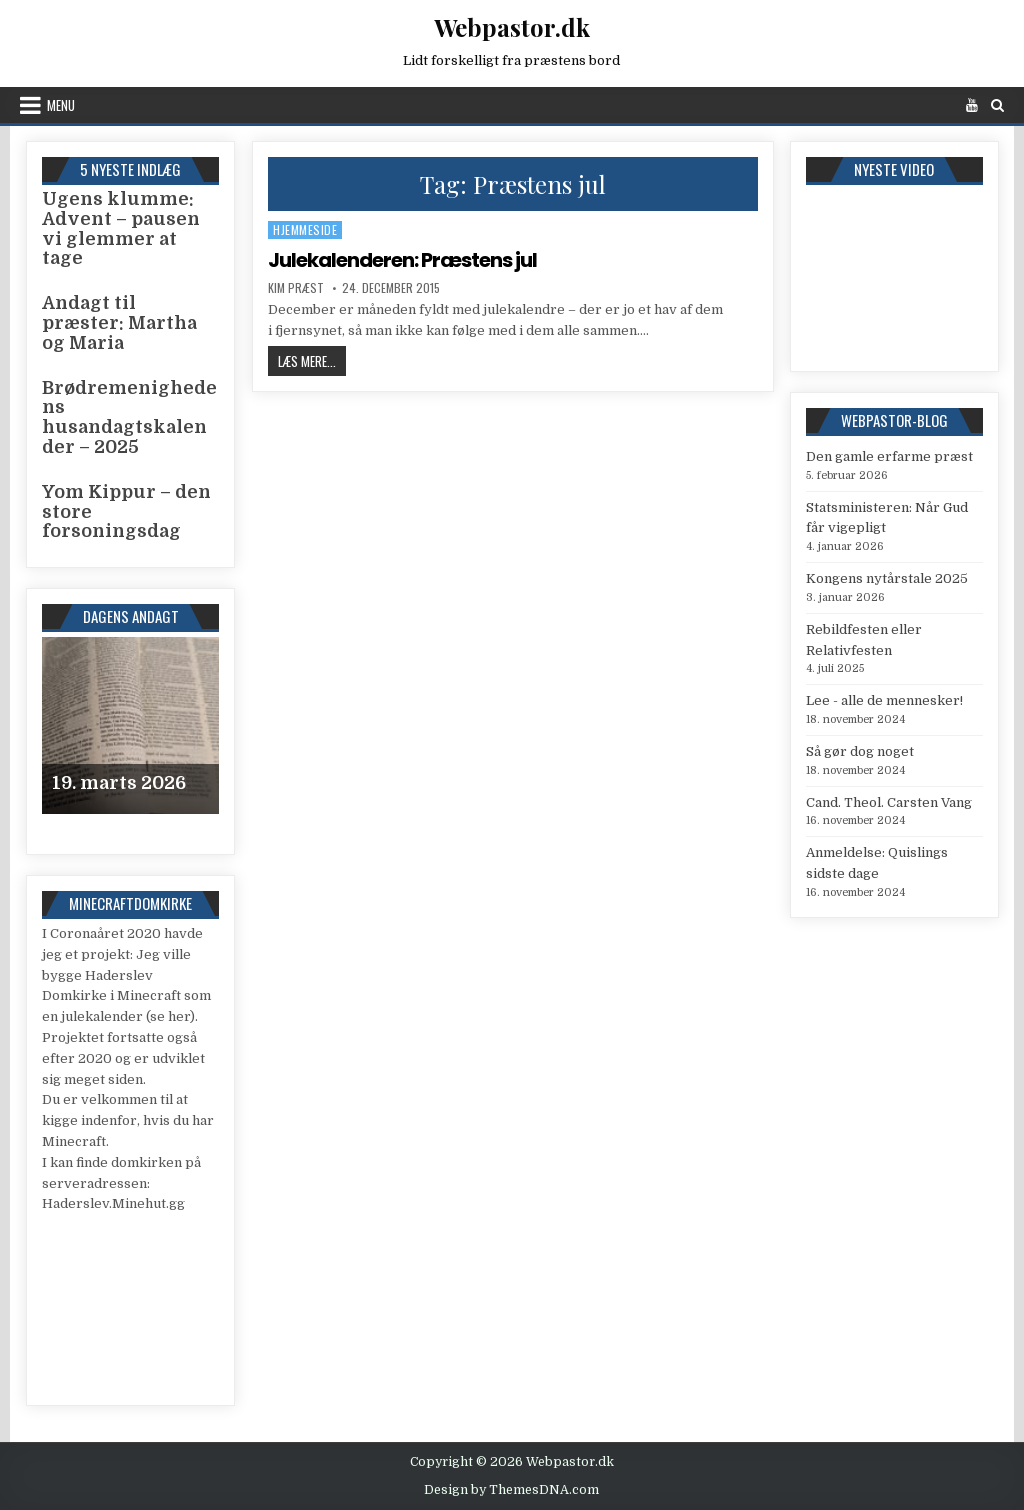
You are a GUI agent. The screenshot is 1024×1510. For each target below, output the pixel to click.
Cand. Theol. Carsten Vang (889, 802)
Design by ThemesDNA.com (511, 1490)
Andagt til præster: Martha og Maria (119, 323)
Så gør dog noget (860, 751)
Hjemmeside (305, 229)
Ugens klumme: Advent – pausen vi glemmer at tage (121, 228)
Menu (61, 105)
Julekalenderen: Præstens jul (402, 260)
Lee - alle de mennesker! (884, 700)
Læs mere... (312, 360)
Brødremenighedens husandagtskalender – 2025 (129, 417)
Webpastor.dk (512, 27)
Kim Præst (296, 288)
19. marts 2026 (119, 783)
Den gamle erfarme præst (889, 456)
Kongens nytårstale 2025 (887, 578)
